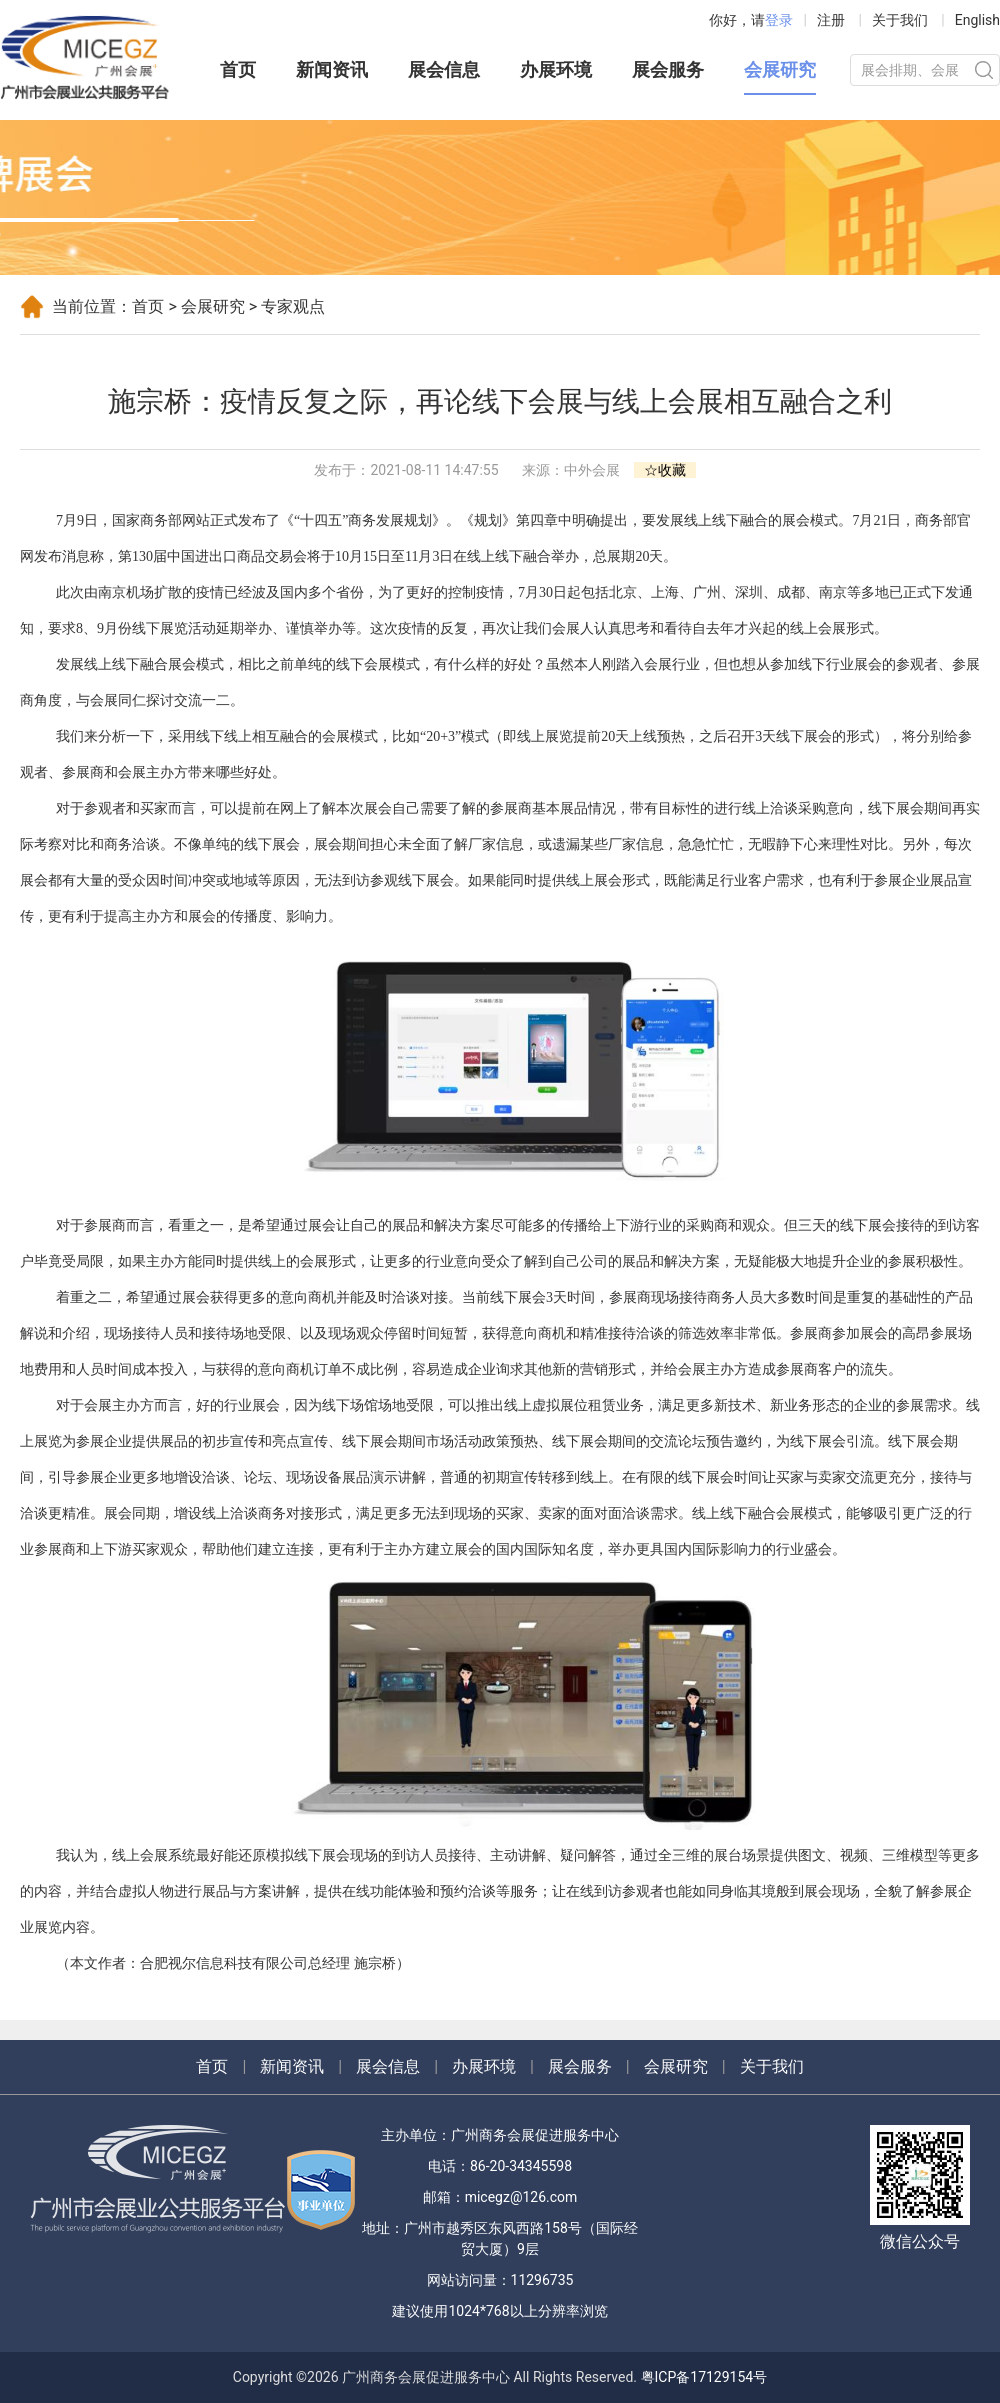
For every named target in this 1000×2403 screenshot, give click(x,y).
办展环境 (556, 69)
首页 (238, 69)
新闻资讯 (332, 69)
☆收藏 (665, 470)
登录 (779, 20)
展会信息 (444, 69)
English (977, 20)
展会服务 (668, 69)
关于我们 (900, 20)
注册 (831, 20)
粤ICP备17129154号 (704, 2377)
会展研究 (780, 69)
